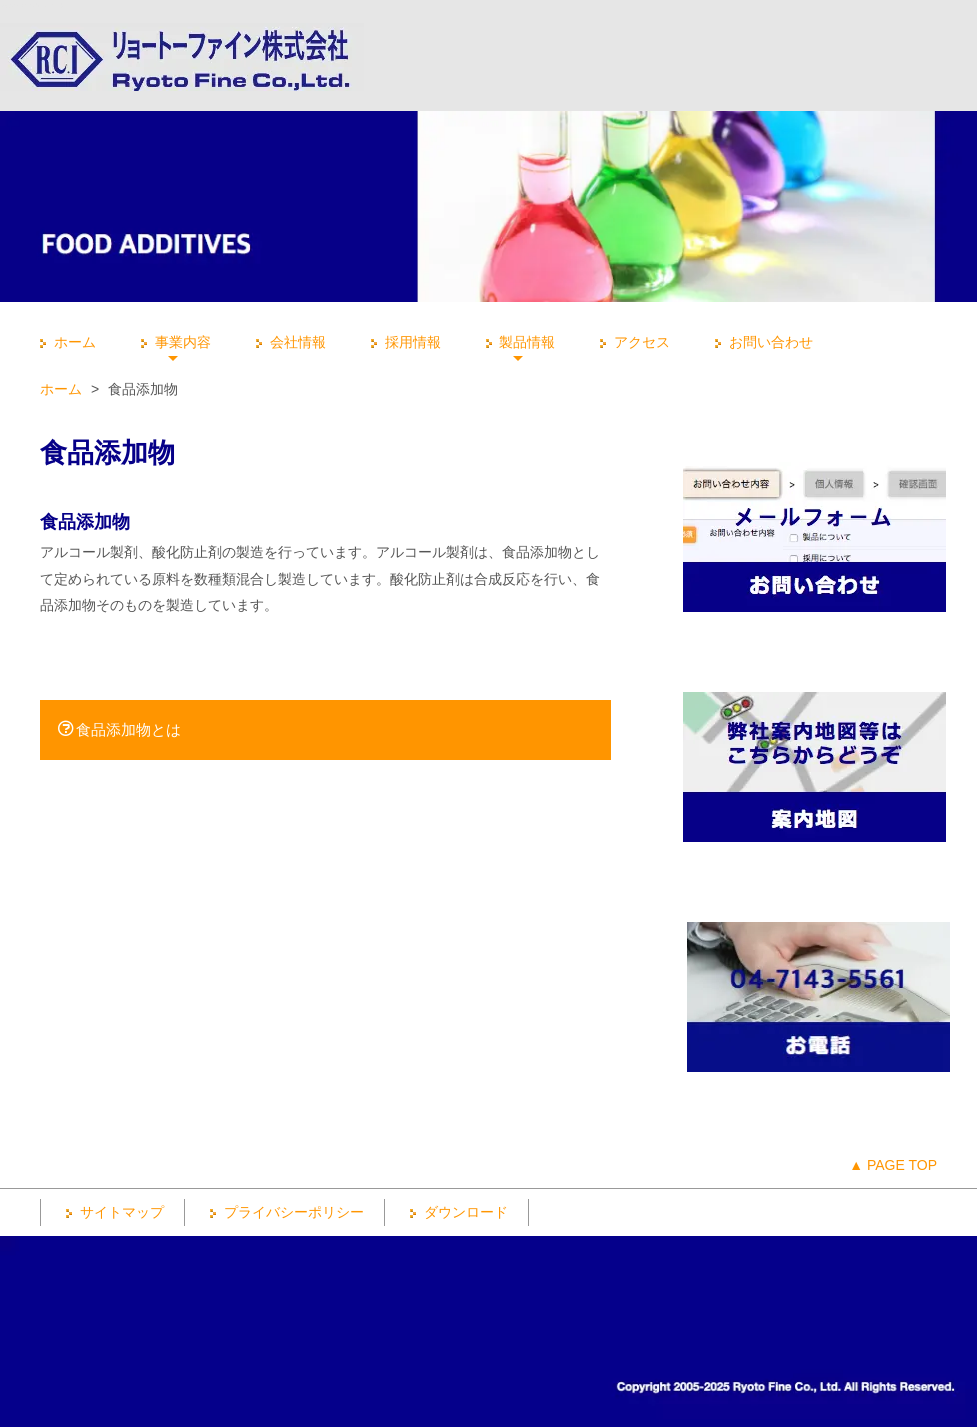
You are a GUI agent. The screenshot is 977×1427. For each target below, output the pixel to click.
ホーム (65, 342)
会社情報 (288, 342)
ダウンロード (456, 1212)
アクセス (632, 342)
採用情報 (403, 342)
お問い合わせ (761, 342)
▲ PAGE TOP (893, 1165)
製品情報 (518, 342)
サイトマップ (112, 1212)
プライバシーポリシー (284, 1212)
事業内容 (173, 342)
